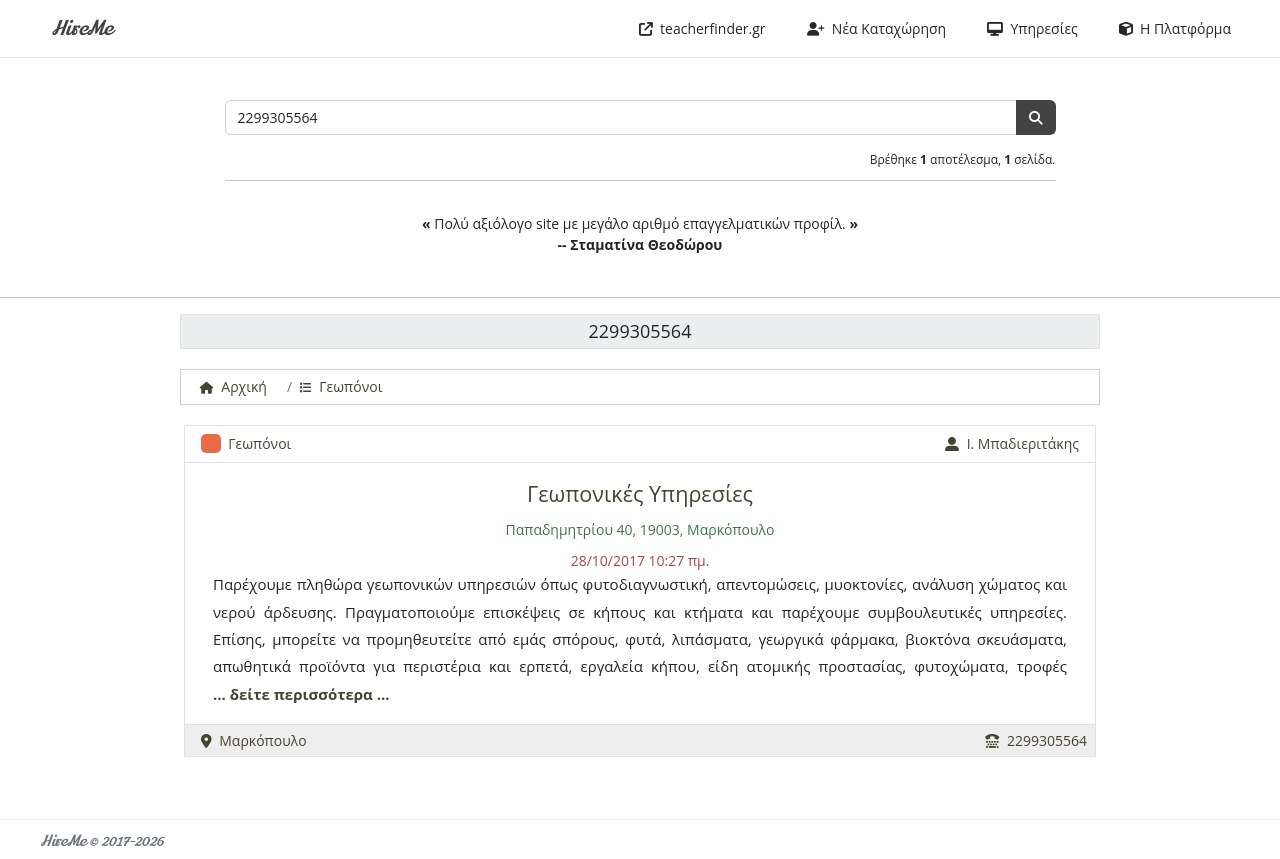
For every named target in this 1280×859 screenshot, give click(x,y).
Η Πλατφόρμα (1175, 28)
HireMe (81, 28)
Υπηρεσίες (1032, 28)
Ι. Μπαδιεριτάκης (1012, 443)
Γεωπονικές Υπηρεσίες (640, 493)
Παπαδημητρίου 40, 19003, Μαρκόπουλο (640, 529)
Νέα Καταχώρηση (877, 28)
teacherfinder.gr (702, 28)
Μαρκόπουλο (254, 740)
